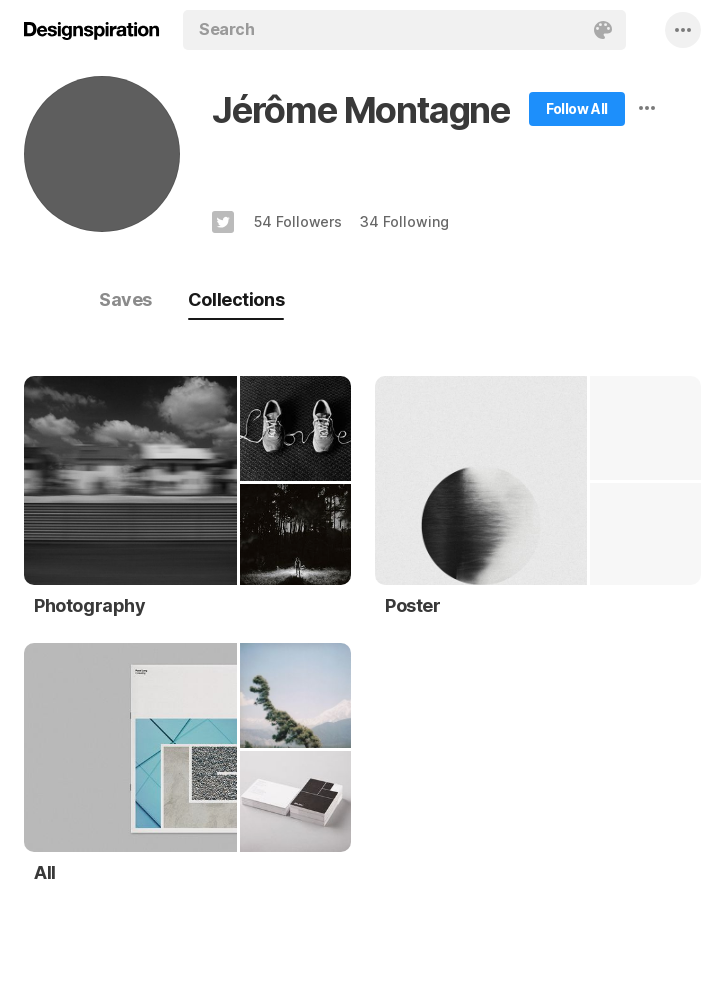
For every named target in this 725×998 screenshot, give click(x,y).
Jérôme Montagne (361, 110)
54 (298, 221)
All (45, 872)
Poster (413, 605)
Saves (125, 299)
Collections (236, 299)
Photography (90, 605)
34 (404, 221)
